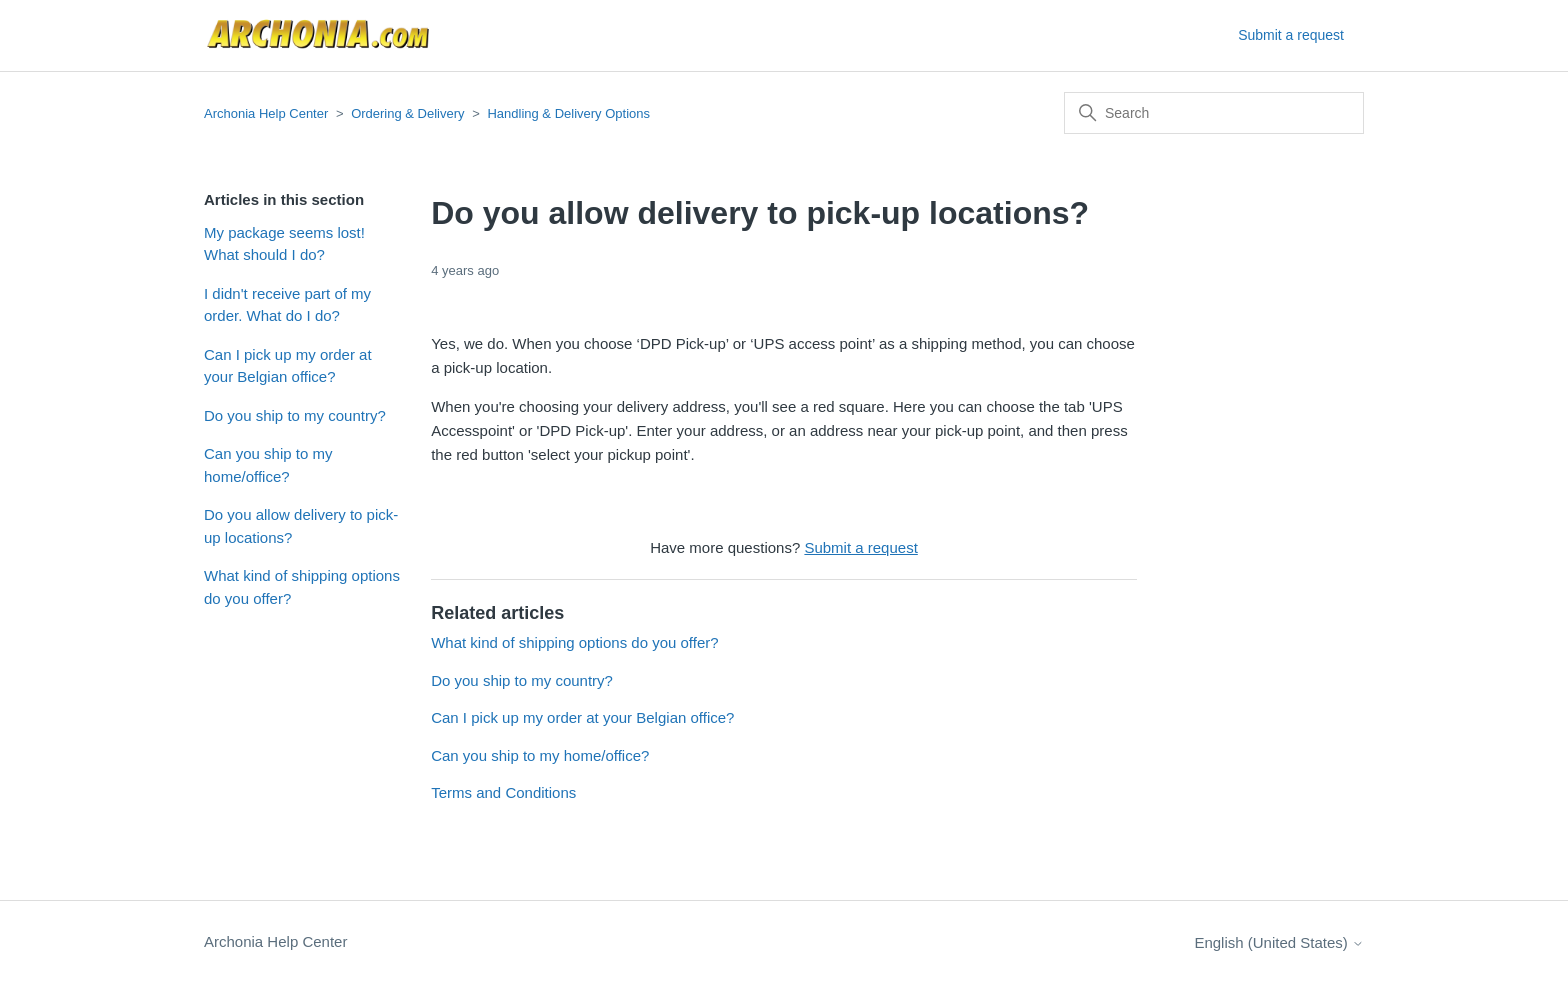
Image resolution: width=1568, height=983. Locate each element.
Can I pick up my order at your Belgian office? (288, 366)
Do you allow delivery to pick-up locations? (301, 526)
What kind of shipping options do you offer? (302, 587)
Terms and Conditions (503, 792)
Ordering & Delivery (407, 113)
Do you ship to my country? (295, 415)
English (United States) (1279, 942)
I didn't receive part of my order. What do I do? (287, 305)
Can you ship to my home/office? (268, 465)
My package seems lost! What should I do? (284, 244)
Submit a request (1291, 35)
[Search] (1214, 113)
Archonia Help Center (266, 113)
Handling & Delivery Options (568, 113)
